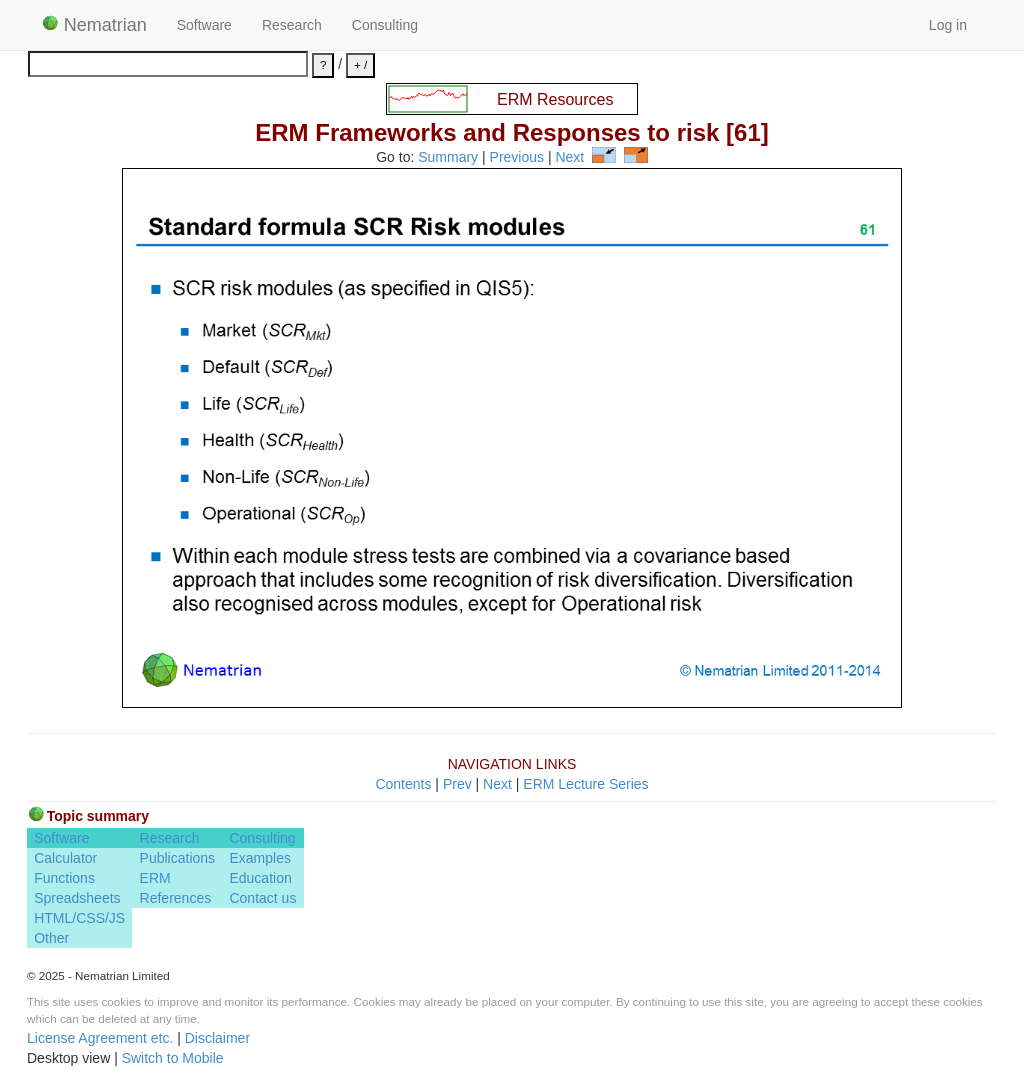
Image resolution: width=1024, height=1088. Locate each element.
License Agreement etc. (100, 1038)
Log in (948, 25)
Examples (259, 858)
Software (204, 25)
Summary (448, 158)
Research (292, 25)
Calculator (65, 858)
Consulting (385, 25)
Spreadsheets (77, 898)
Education (260, 878)
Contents (403, 784)
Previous (517, 158)
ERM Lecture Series (585, 784)
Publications (178, 858)
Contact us (262, 898)
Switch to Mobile (173, 1058)
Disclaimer (217, 1038)
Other (51, 938)
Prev (457, 784)
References (176, 898)
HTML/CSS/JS (79, 918)
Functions (64, 878)
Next (569, 158)
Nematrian (94, 25)
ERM (155, 878)
